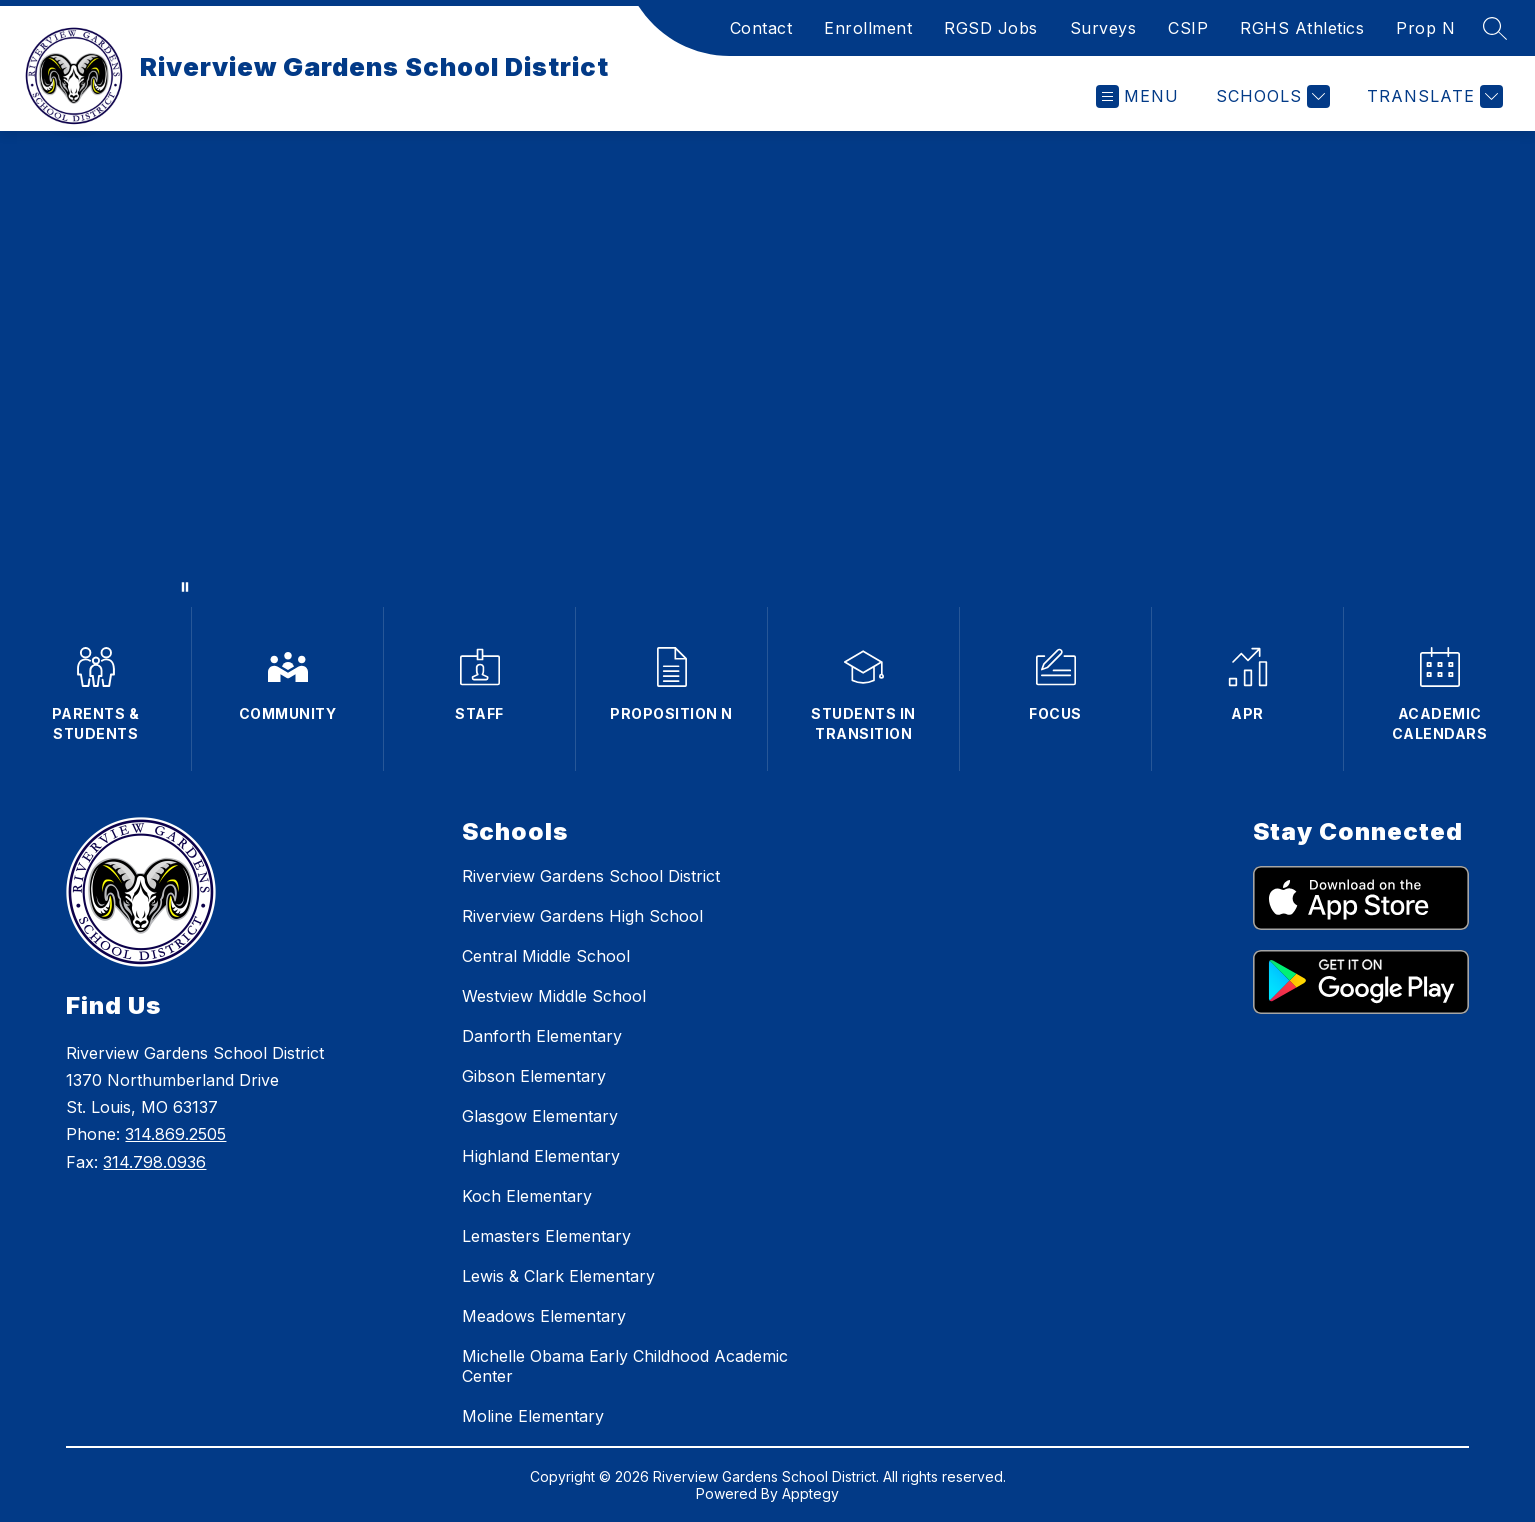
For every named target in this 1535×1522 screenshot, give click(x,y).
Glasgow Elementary (540, 1116)
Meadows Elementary (544, 1316)
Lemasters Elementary (546, 1236)
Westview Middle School (554, 996)
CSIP (1188, 28)
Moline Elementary (533, 1416)
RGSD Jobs (991, 28)
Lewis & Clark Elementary (558, 1276)
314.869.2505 (175, 1134)
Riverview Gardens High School (582, 916)
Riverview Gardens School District (591, 876)
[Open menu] (1137, 96)
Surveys (1103, 28)
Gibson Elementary (534, 1076)
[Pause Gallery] (185, 587)
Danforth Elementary (542, 1036)
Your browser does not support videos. (767, 369)
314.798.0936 (154, 1162)
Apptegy (810, 1493)
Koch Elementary (527, 1196)
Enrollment (868, 28)
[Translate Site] (1432, 96)
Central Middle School (546, 956)
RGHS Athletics (1302, 28)
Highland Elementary (541, 1156)
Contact (761, 28)
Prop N (1425, 28)
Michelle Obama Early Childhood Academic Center (625, 1366)
